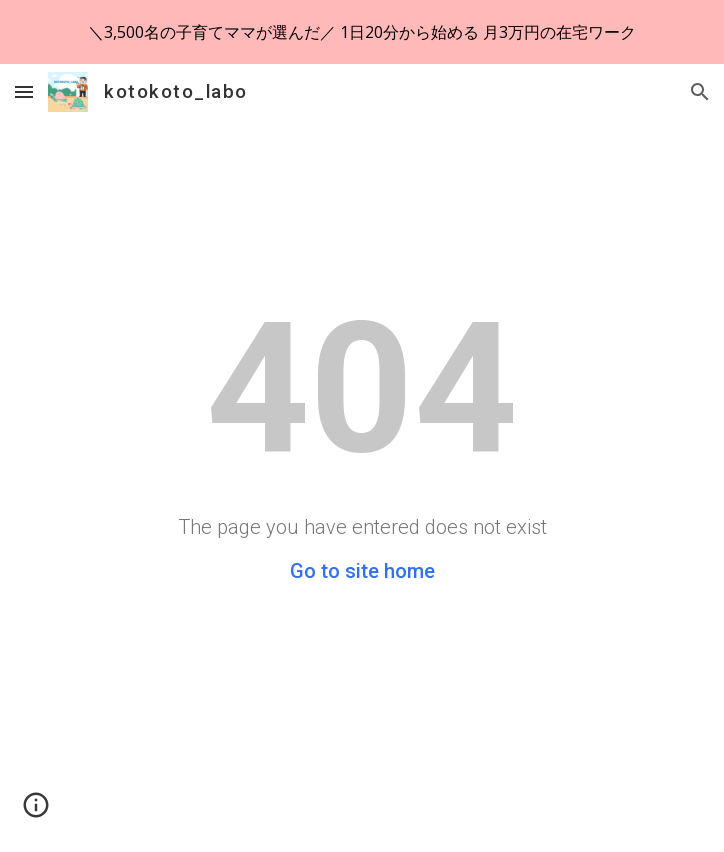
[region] (362, 32)
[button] (24, 91)
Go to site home (362, 571)
